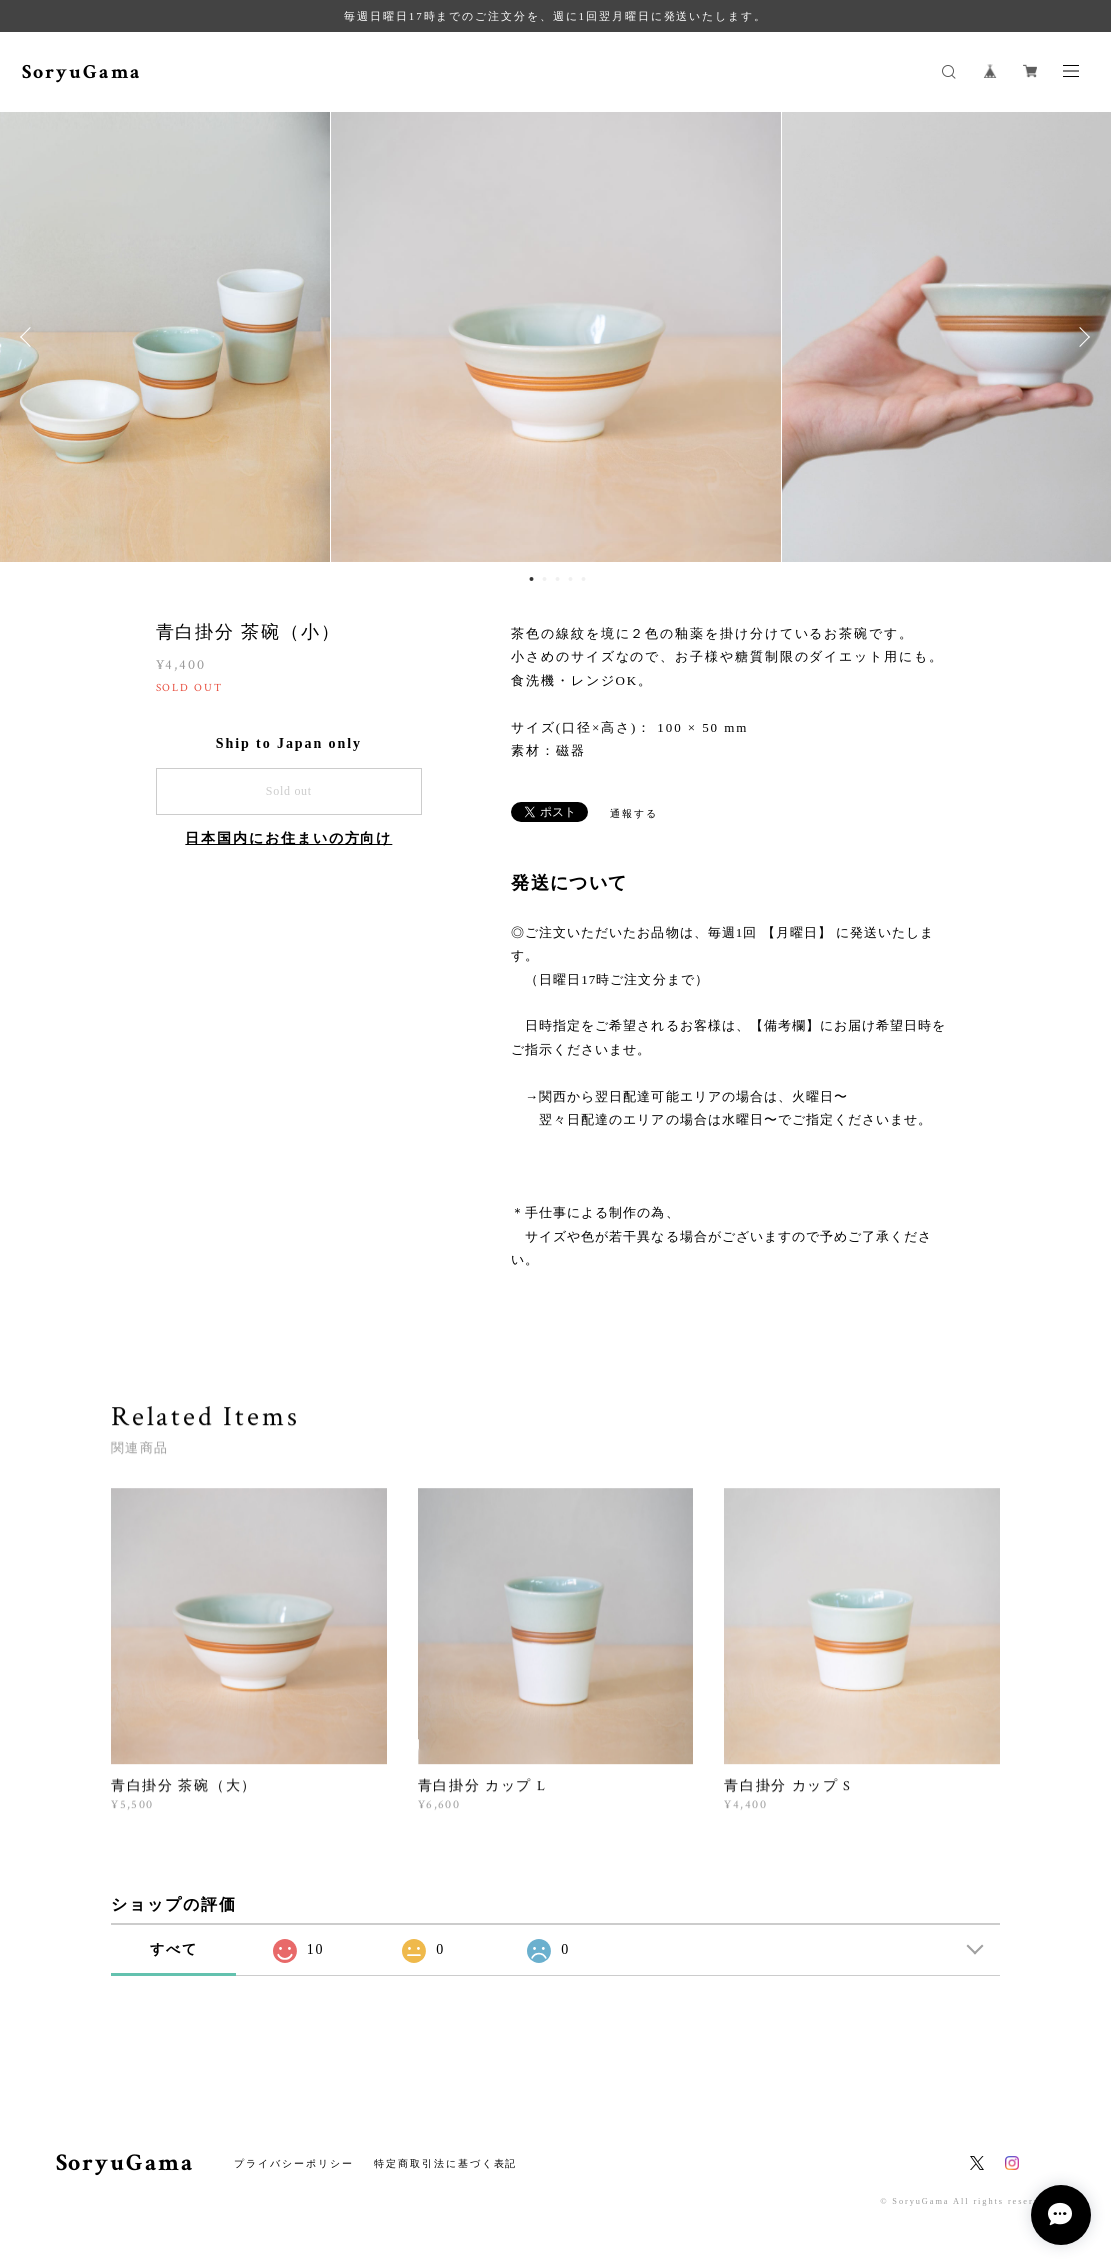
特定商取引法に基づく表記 (445, 2163)
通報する (634, 813)
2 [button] (544, 579)
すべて (174, 1949)
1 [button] (531, 579)
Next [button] (1081, 337)
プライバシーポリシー (293, 2163)
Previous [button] (30, 337)
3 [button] (557, 579)
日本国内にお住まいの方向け (288, 838)
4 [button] (570, 579)
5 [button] (583, 579)
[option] (556, 337)
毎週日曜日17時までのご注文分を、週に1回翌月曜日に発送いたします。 (555, 16)
